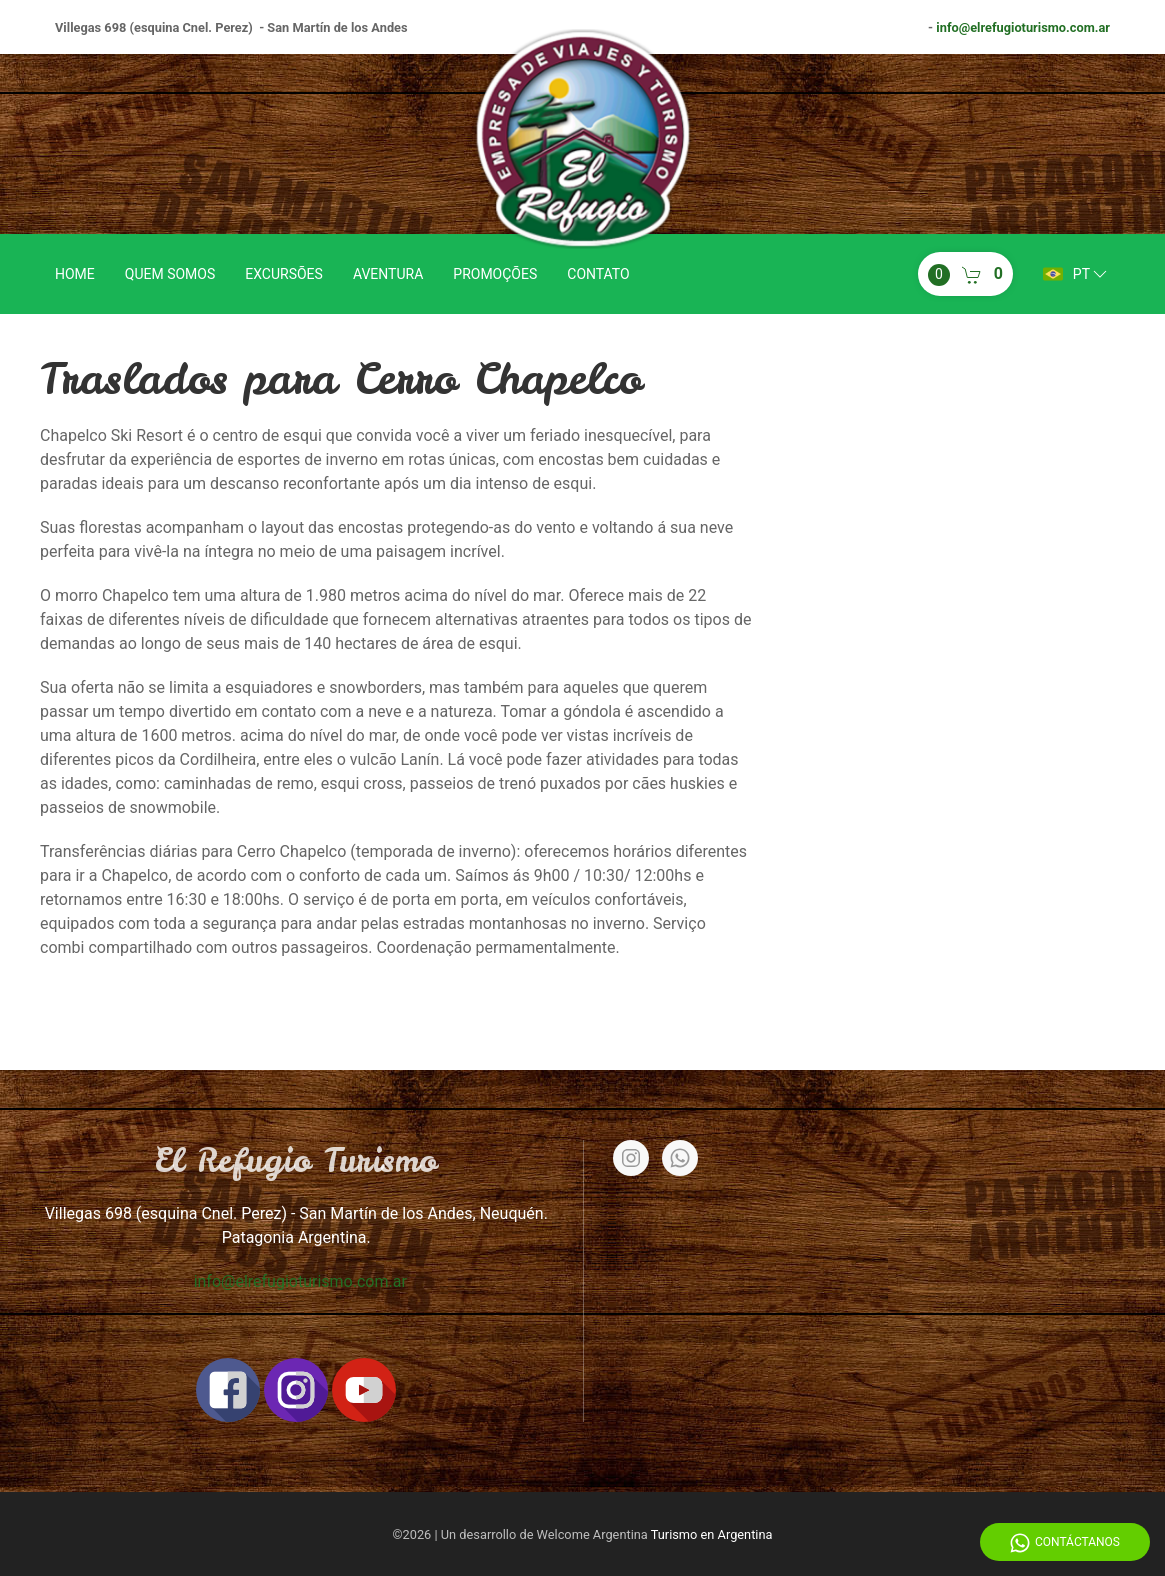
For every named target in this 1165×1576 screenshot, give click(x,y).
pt (1076, 274)
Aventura (388, 274)
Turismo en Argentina (712, 1534)
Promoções (495, 274)
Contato (598, 274)
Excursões (284, 274)
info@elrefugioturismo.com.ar (1023, 27)
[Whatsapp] (680, 1158)
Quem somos (170, 274)
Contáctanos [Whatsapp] (1065, 1543)
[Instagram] (631, 1158)
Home (75, 274)
